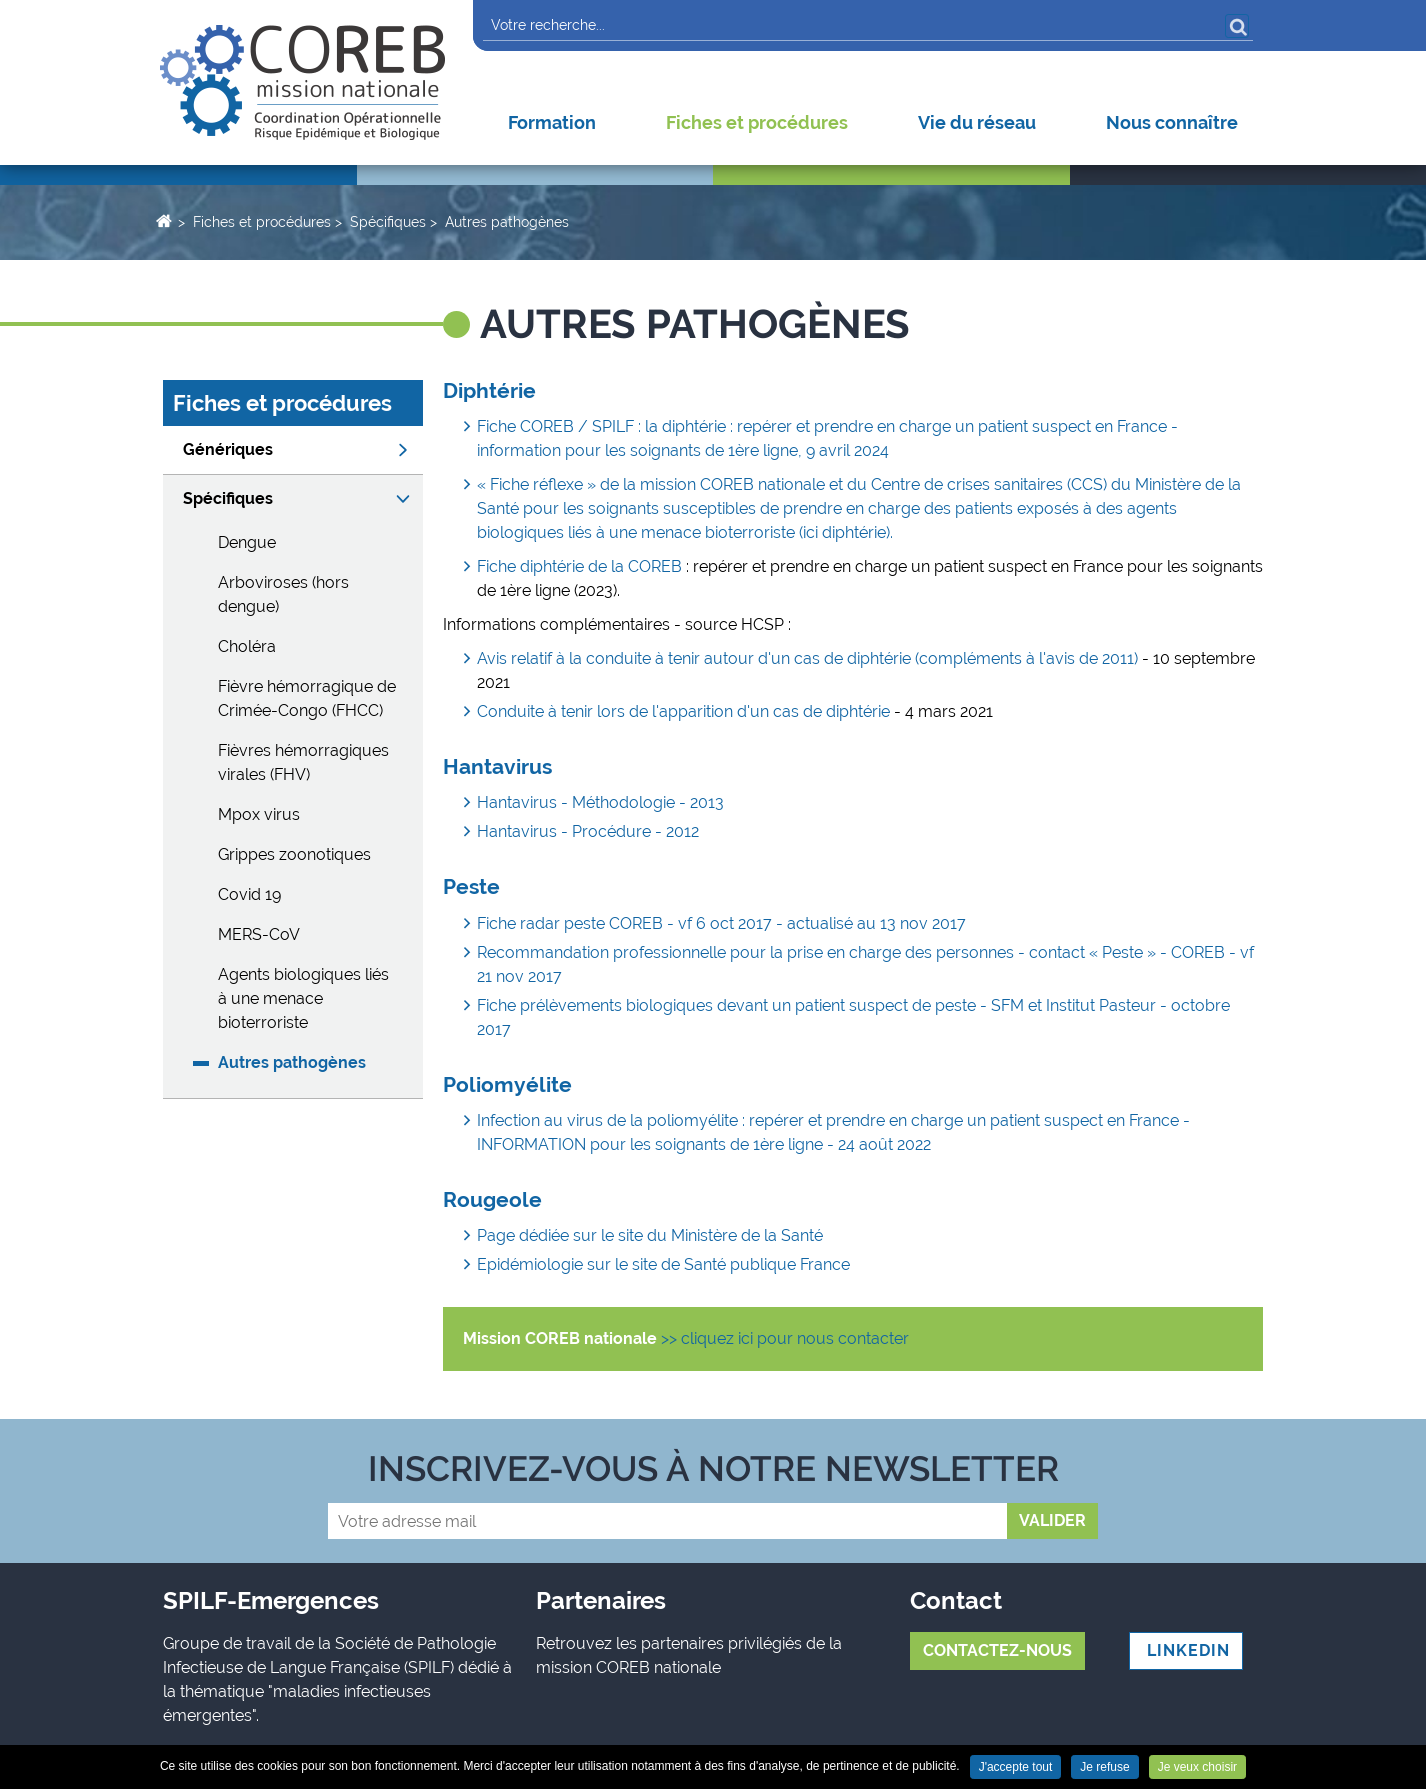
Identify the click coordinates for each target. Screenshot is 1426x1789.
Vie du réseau (977, 122)
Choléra (247, 646)
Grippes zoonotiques (294, 854)
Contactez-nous (997, 1650)
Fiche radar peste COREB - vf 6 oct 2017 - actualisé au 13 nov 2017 (721, 923)
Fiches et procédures (757, 122)
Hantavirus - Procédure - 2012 (588, 831)
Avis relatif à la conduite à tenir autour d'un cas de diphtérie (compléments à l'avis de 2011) (809, 658)
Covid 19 (249, 894)
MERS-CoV (259, 934)
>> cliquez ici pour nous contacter (785, 1338)
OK (1237, 26)
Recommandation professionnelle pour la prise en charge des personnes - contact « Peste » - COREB (851, 952)
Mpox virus (259, 814)
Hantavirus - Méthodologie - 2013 (600, 802)
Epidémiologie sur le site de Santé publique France (663, 1264)
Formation (552, 122)
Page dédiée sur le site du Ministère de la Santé (650, 1235)
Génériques (228, 449)
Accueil (163, 220)
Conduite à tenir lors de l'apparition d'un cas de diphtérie (683, 711)
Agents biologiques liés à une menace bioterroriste (303, 998)
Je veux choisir (1197, 1767)
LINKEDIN (1186, 1650)
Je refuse (1104, 1767)
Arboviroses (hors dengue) (283, 594)
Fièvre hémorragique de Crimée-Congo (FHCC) (307, 698)
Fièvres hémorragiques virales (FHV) (303, 762)
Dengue (247, 542)
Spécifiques (388, 222)
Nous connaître (1172, 122)
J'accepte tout (1016, 1767)
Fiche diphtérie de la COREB (581, 566)
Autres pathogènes (507, 222)
